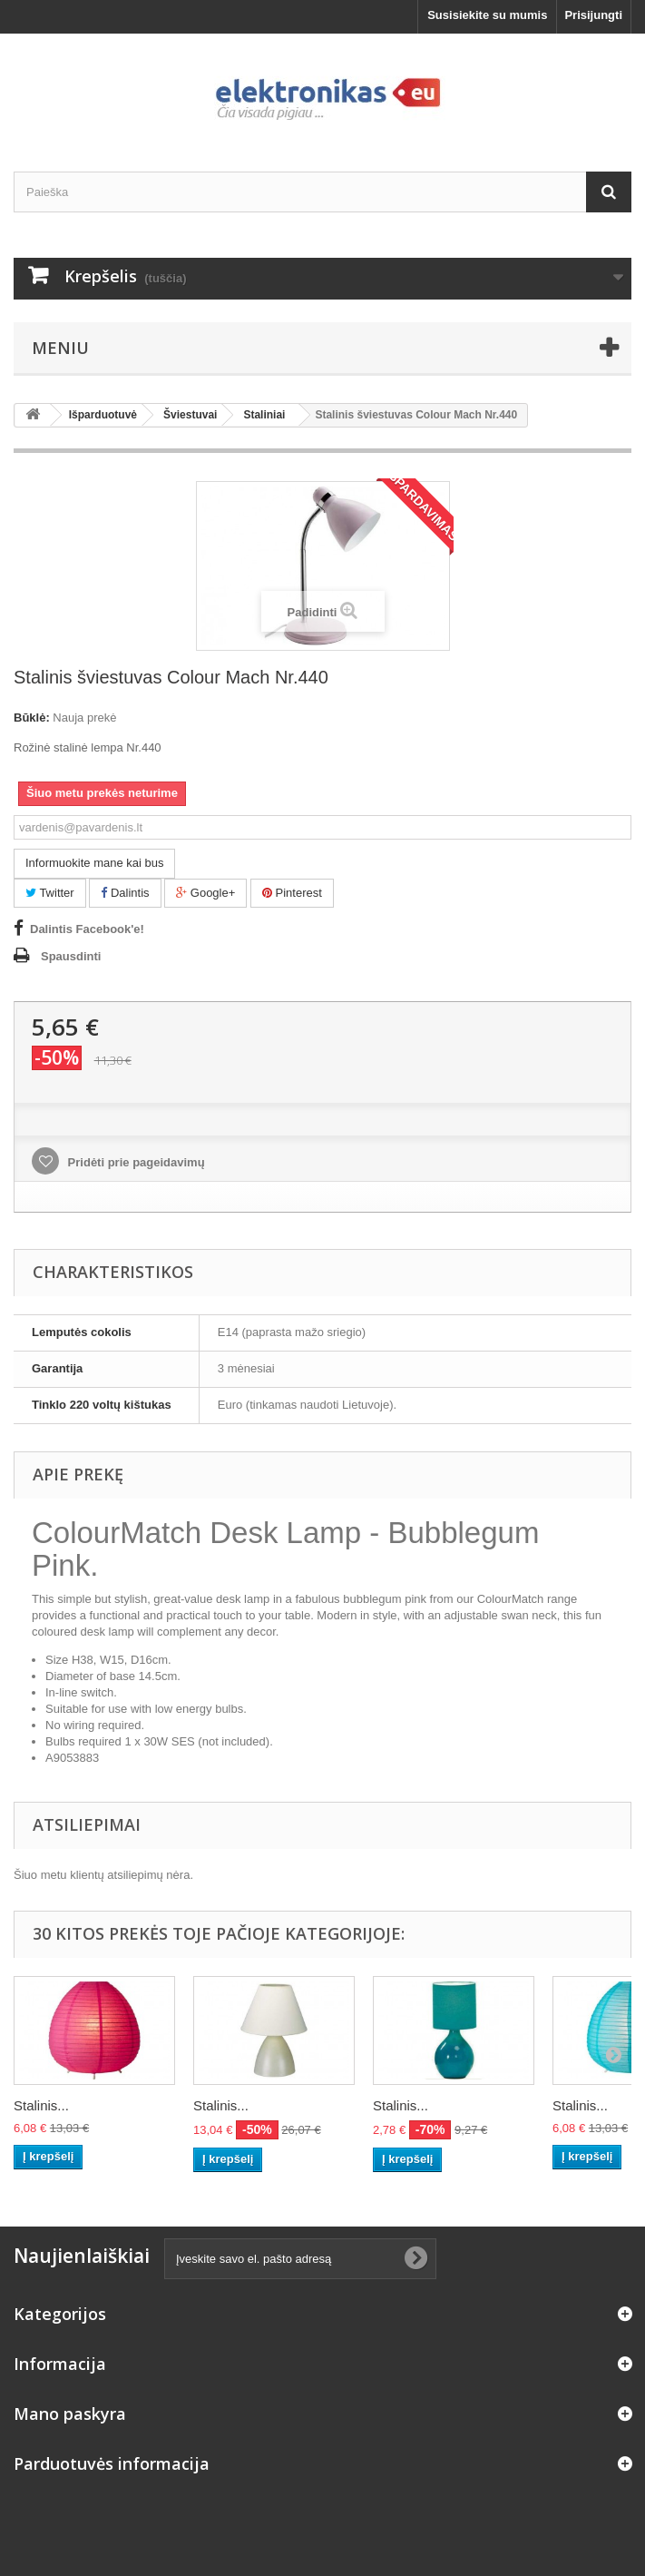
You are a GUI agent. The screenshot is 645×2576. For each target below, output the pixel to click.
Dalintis (125, 893)
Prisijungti (593, 15)
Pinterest (292, 893)
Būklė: (32, 717)
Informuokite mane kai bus (94, 863)
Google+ (205, 893)
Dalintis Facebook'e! (87, 929)
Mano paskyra (70, 2413)
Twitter (49, 893)
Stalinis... (41, 2105)
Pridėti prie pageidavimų (134, 1162)
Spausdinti (71, 956)
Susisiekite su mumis (487, 15)
